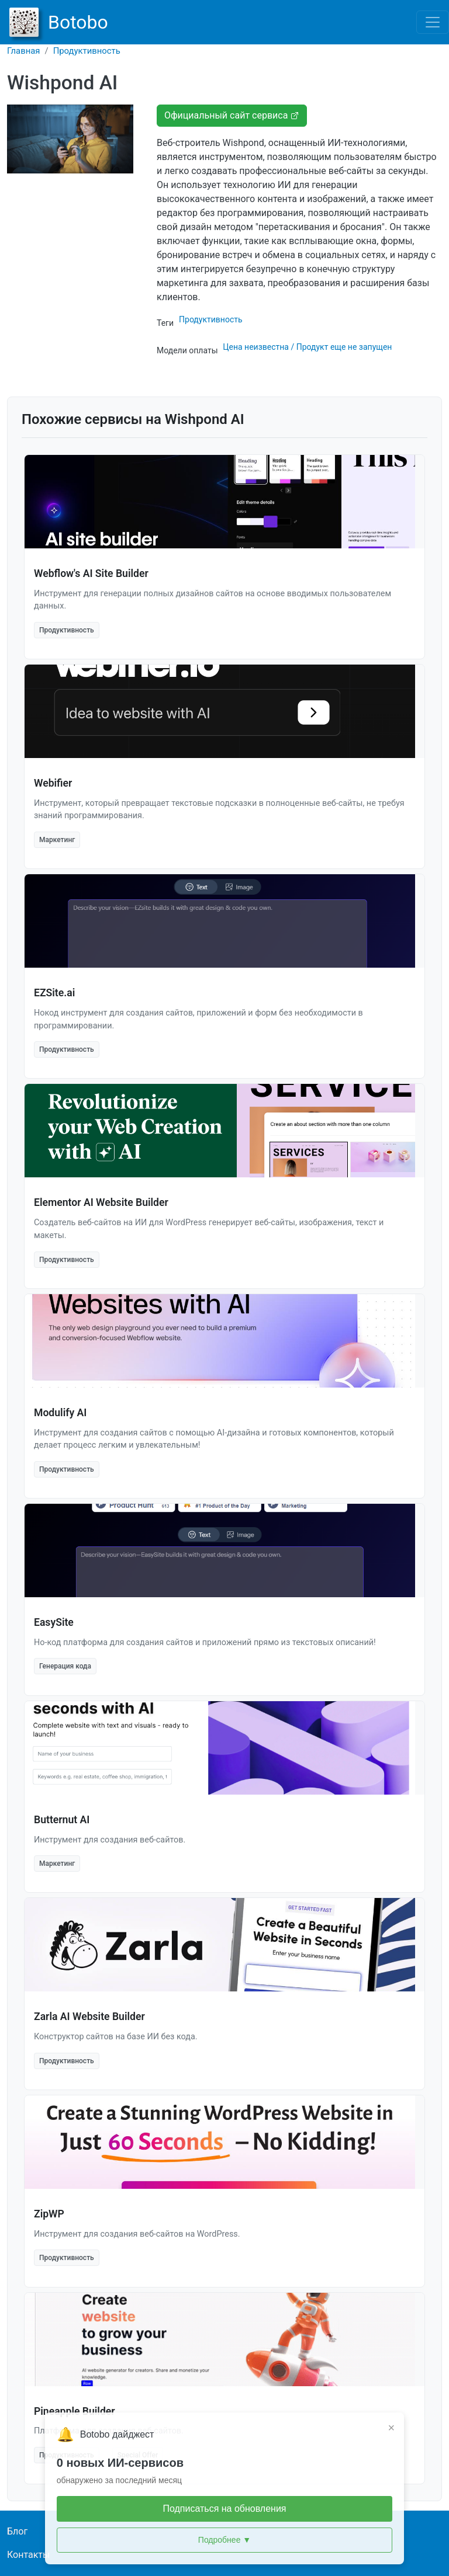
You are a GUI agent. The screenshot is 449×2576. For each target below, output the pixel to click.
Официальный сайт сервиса (231, 115)
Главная (23, 51)
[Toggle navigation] (432, 22)
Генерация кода (65, 1666)
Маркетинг (57, 840)
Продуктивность (86, 51)
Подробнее (224, 2540)
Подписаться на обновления (224, 2509)
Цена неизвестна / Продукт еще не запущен (307, 347)
